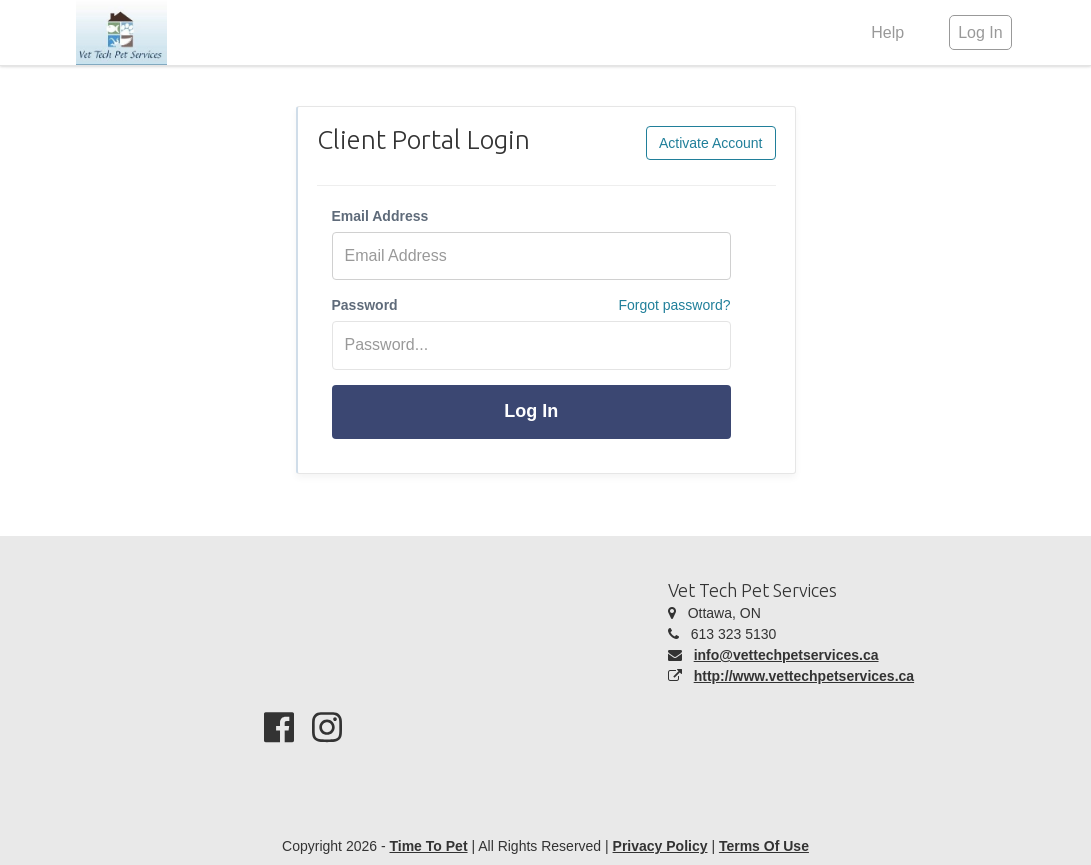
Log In (531, 411)
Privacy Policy (660, 846)
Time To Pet (428, 846)
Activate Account (711, 143)
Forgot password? (674, 305)
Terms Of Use (764, 846)
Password (365, 305)
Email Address (380, 216)
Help (887, 32)
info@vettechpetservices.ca (786, 655)
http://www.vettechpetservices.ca (804, 676)
